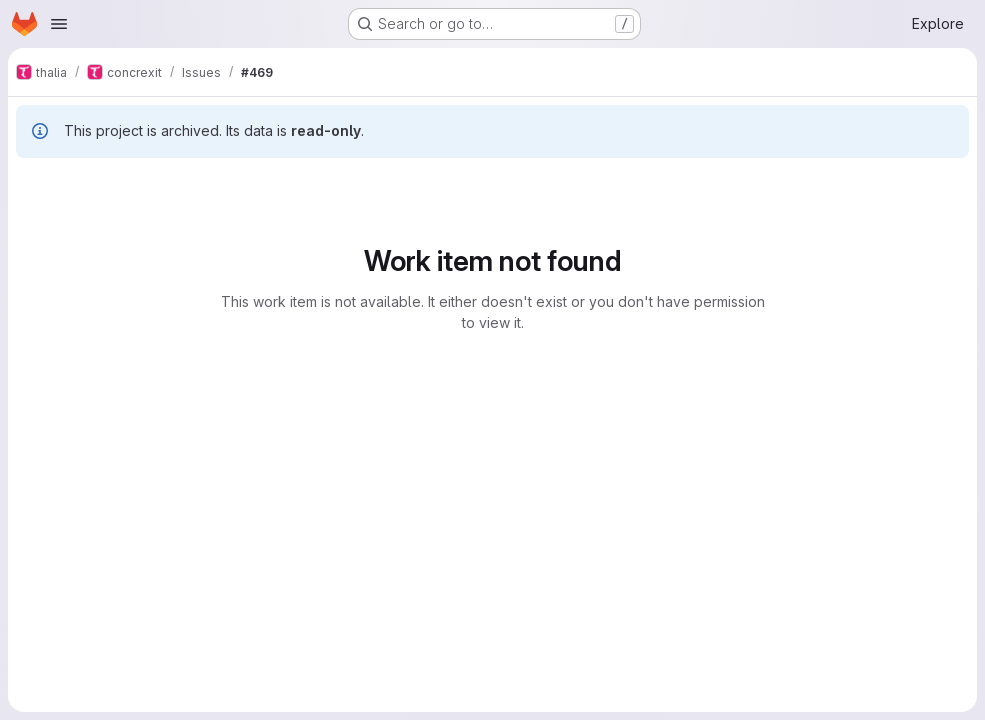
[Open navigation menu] (59, 24)
